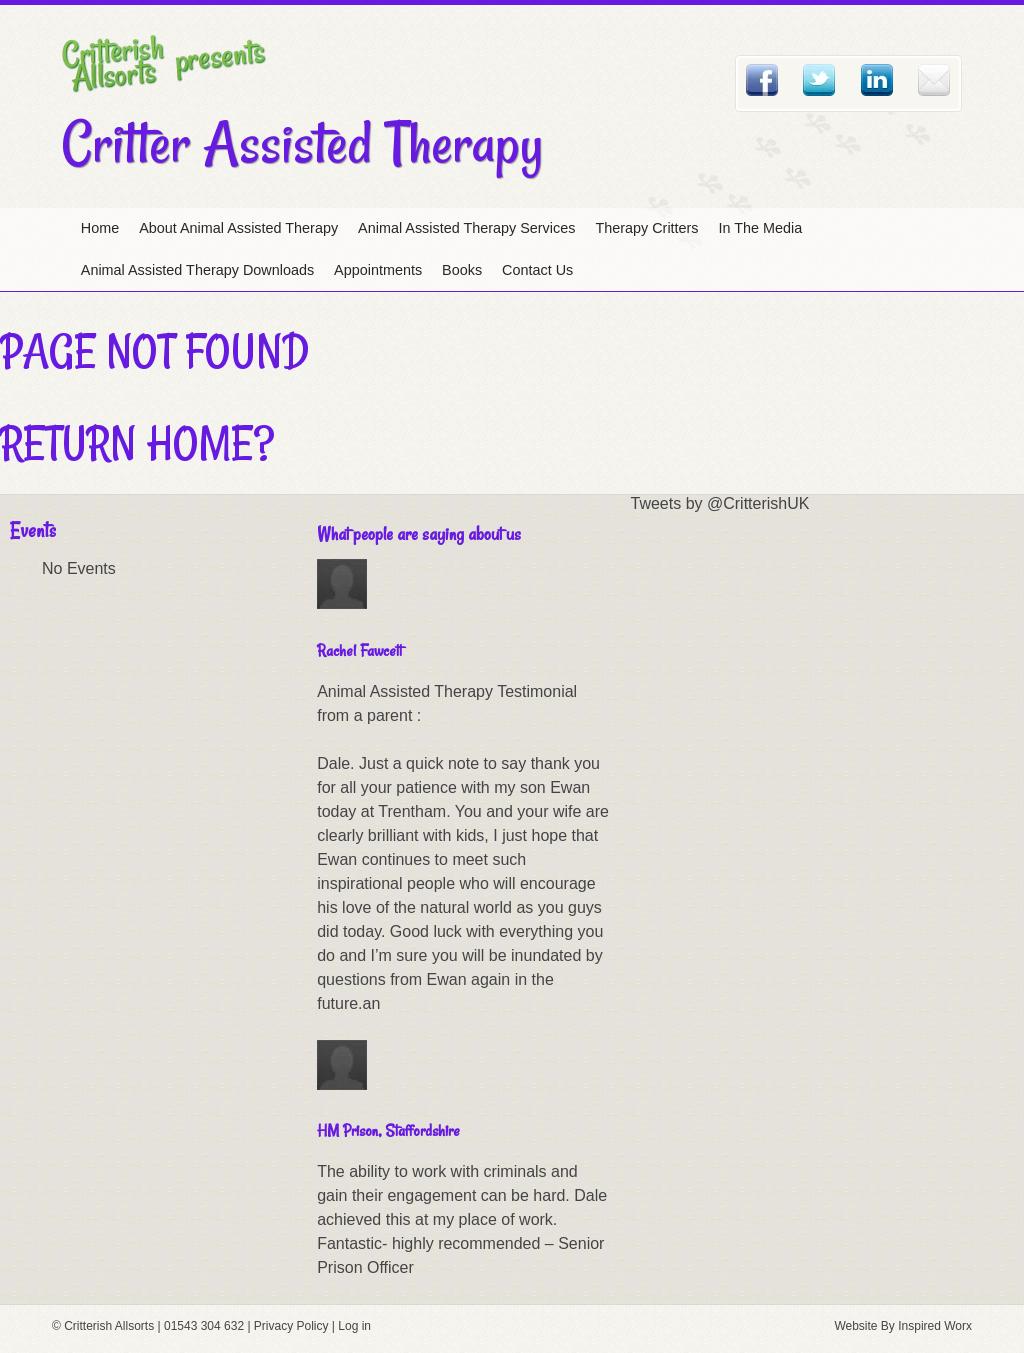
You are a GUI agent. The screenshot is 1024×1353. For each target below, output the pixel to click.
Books (462, 270)
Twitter (819, 80)
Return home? (137, 443)
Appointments (378, 270)
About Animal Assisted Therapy (238, 228)
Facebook (762, 80)
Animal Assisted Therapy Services (466, 228)
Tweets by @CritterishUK (720, 503)
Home (100, 228)
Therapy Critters (646, 228)
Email (934, 80)
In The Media (761, 228)
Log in (354, 1326)
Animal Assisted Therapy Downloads (197, 270)
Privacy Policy (291, 1326)
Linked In (877, 80)
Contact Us (537, 270)
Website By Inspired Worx (903, 1326)
